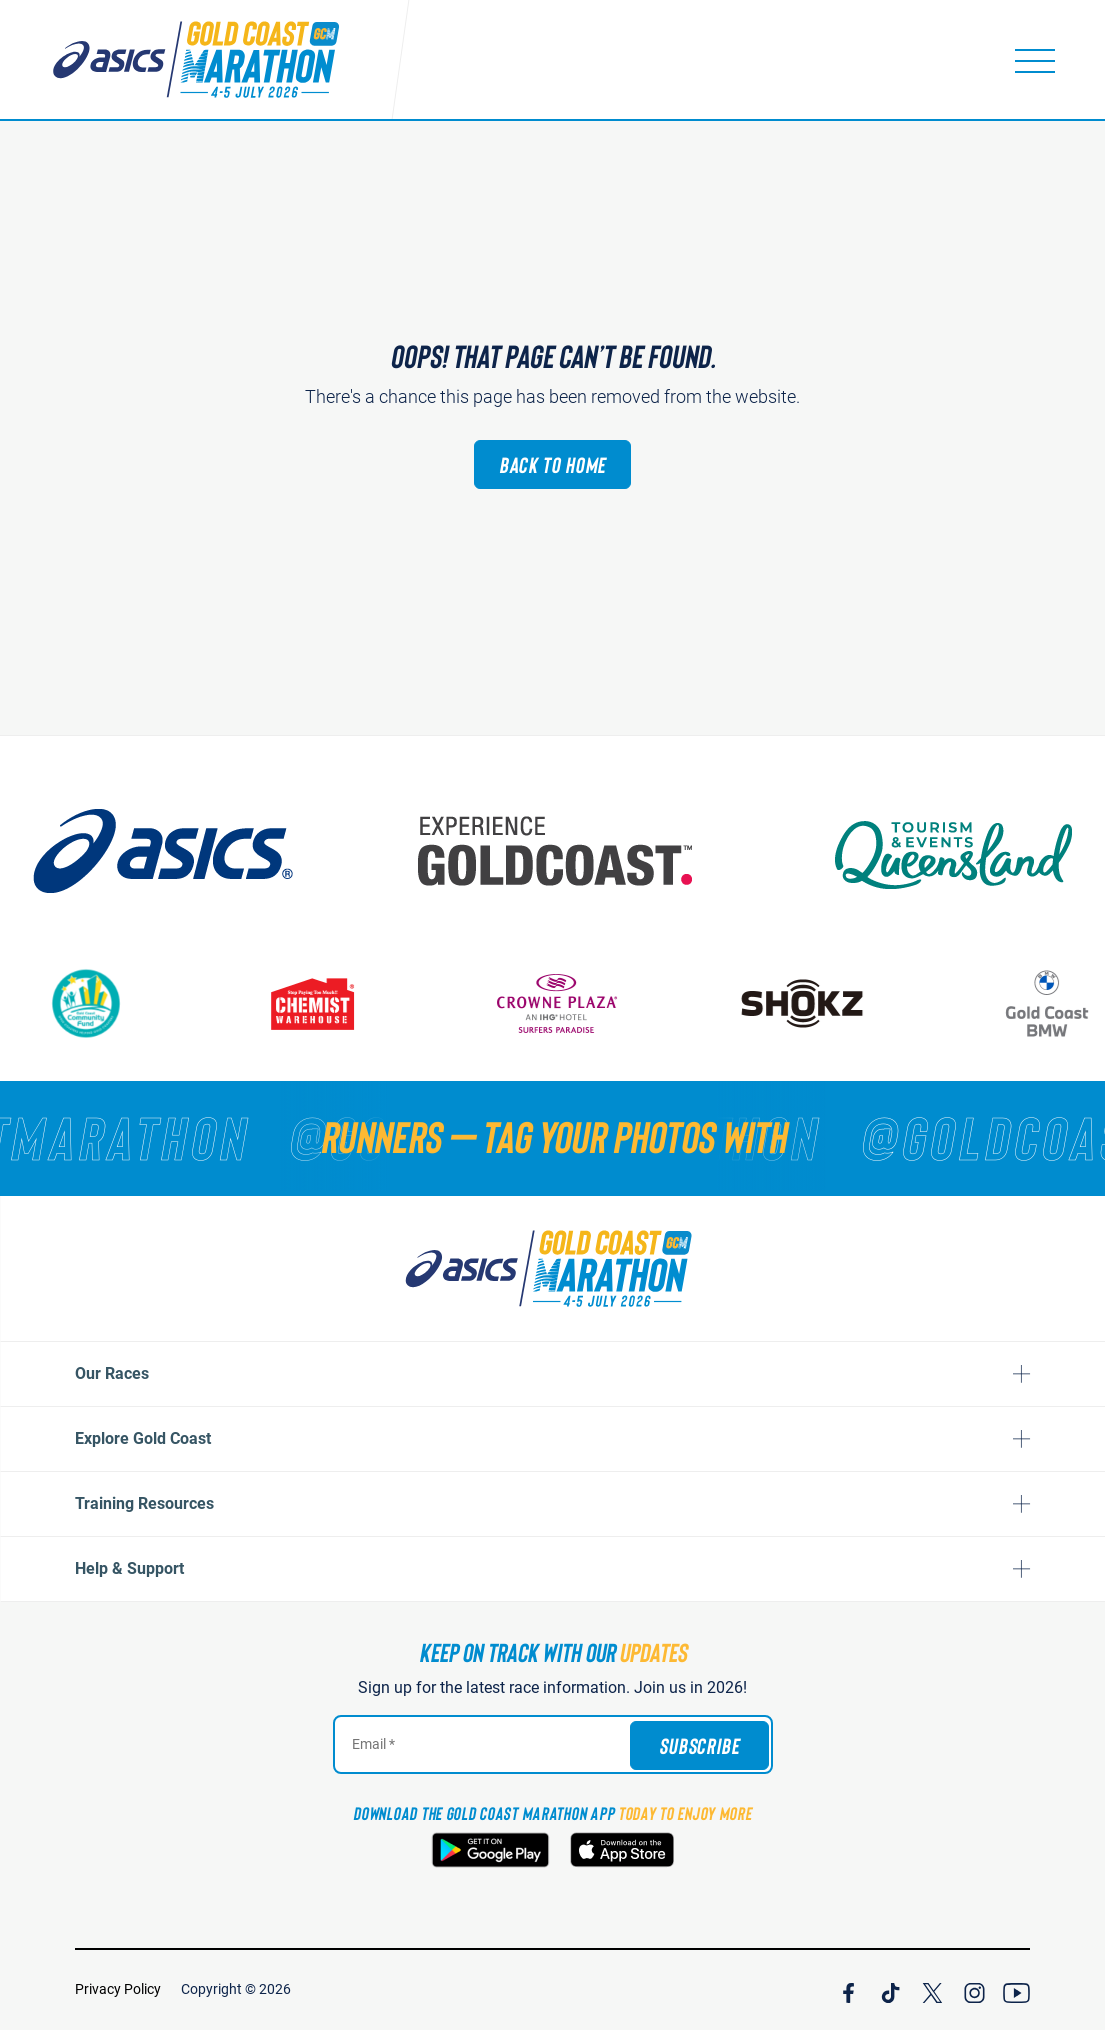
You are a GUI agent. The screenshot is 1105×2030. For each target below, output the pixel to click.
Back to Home (553, 464)
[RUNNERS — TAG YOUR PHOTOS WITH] (552, 1136)
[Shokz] (811, 1003)
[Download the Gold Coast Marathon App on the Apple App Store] (622, 1850)
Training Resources (144, 1503)
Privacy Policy (118, 1989)
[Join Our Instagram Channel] (974, 1990)
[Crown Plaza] (566, 1003)
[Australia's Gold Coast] (573, 851)
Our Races (112, 1373)
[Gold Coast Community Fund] (95, 1003)
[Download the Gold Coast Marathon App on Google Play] (490, 1850)
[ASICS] (178, 851)
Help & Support (129, 1568)
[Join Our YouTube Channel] (1016, 1990)
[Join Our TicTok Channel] (890, 1990)
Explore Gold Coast (143, 1438)
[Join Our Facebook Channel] (848, 1990)
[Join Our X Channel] (932, 1990)
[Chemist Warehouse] (321, 1003)
